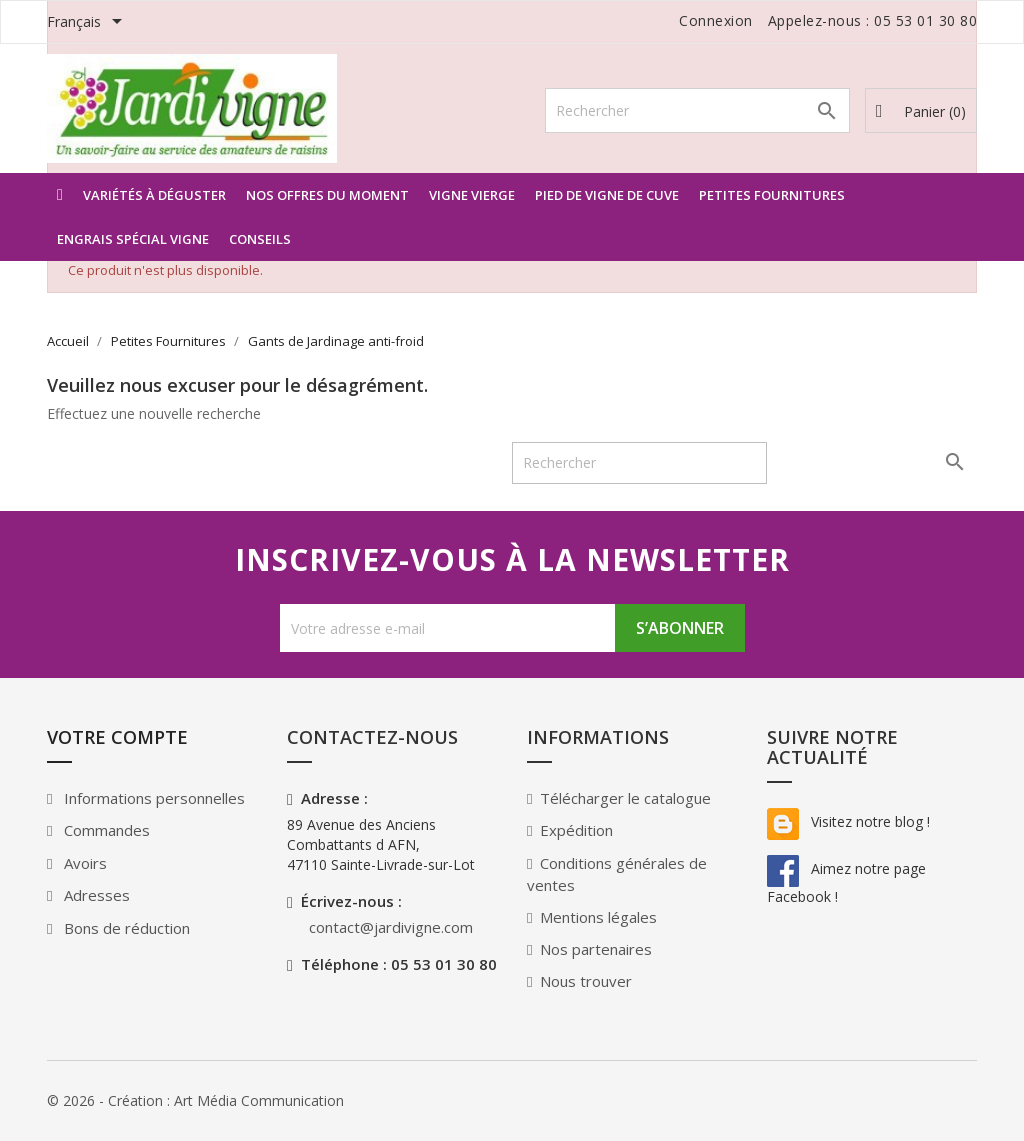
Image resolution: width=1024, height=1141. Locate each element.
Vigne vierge (472, 195)
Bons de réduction (125, 928)
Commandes (105, 830)
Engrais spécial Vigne (133, 239)
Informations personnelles (152, 798)
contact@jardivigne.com (391, 927)
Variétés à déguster (154, 195)
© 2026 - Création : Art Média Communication (195, 1100)
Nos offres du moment (327, 195)
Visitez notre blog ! (848, 821)
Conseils (260, 239)
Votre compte (117, 737)
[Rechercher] (697, 110)
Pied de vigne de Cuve (607, 195)
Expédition (576, 830)
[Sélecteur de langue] (88, 23)
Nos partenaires (596, 949)
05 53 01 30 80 (925, 20)
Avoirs (83, 863)
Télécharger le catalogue (625, 798)
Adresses (95, 895)
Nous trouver (586, 981)
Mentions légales (598, 917)
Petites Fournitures (772, 195)
